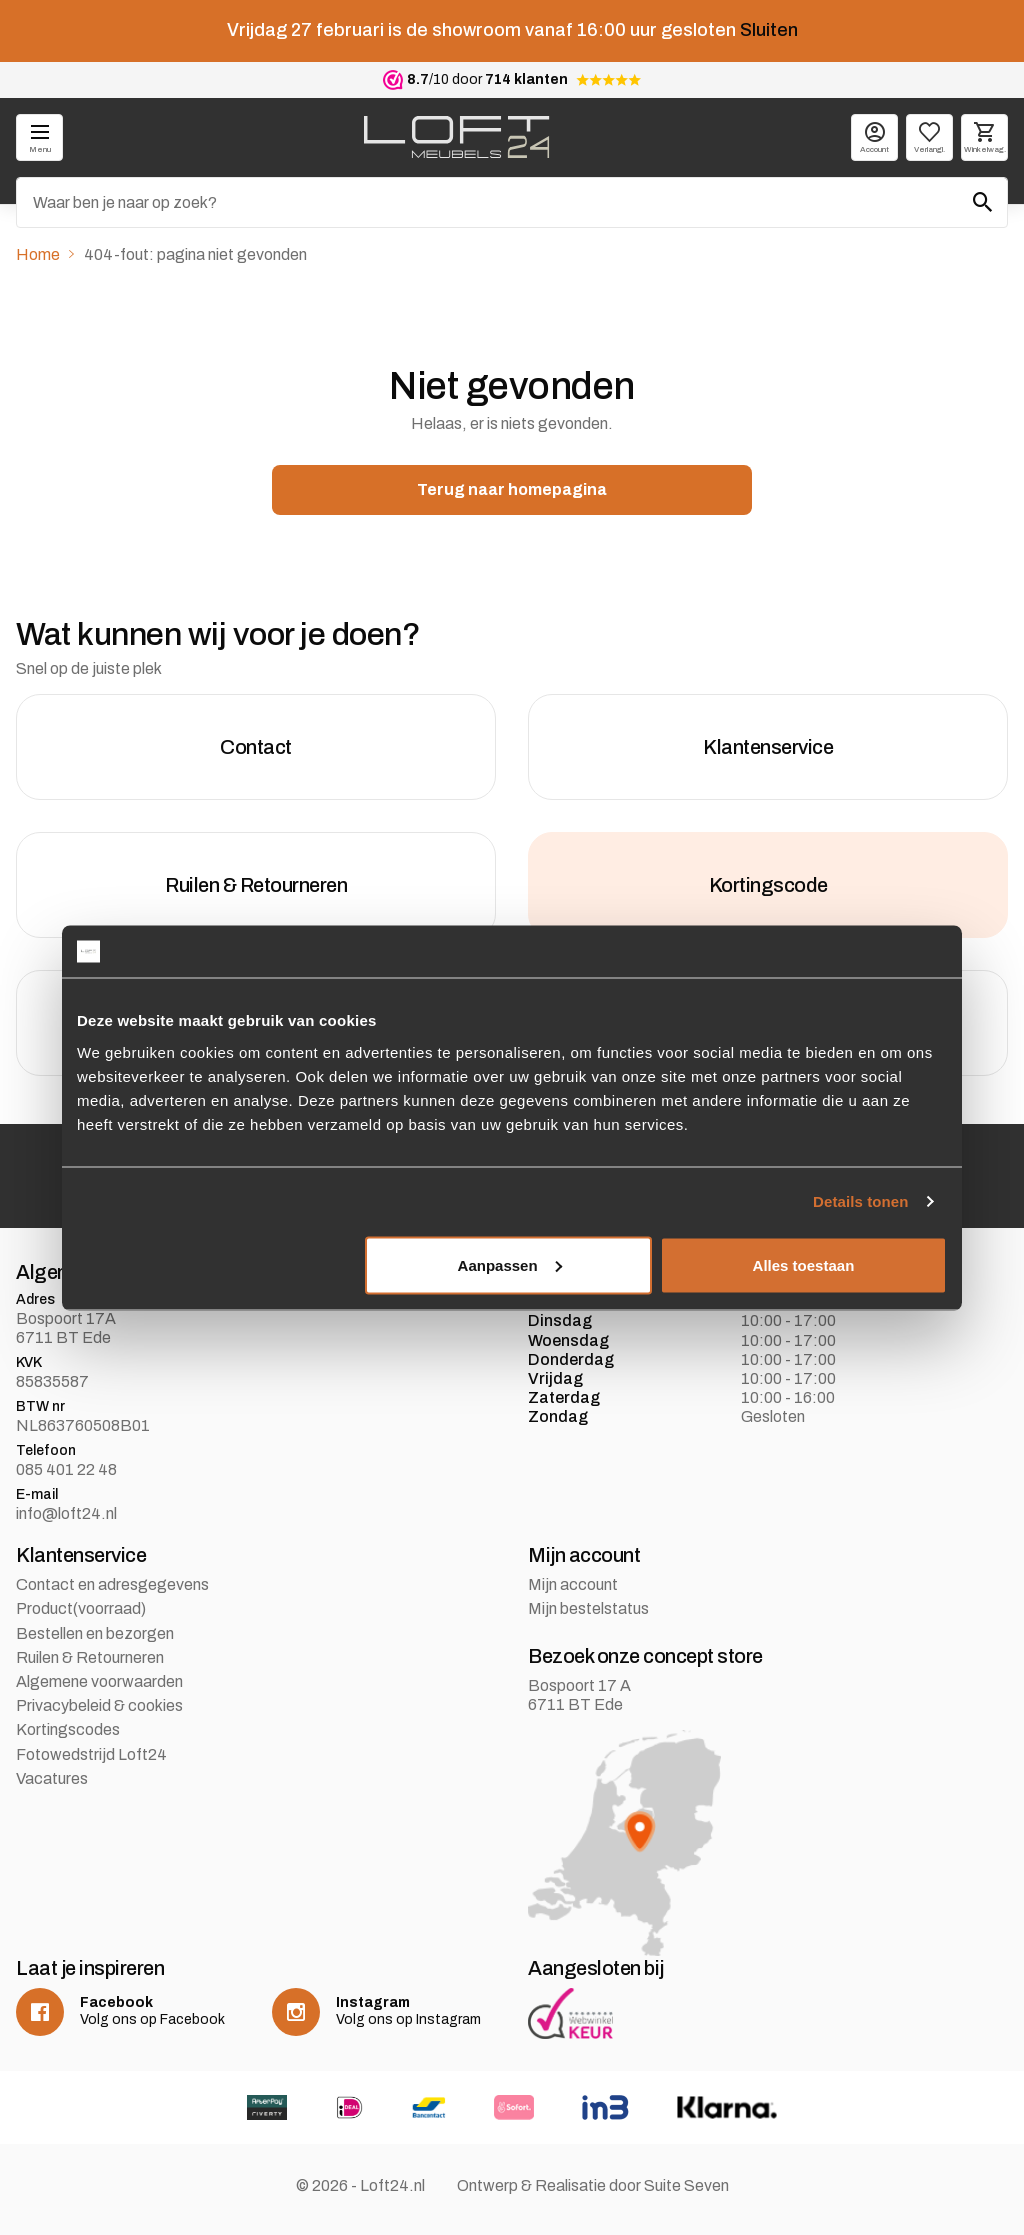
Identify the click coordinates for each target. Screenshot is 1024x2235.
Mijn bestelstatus (588, 1608)
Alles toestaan (804, 1264)
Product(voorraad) (81, 1608)
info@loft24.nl (66, 1513)
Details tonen (860, 1201)
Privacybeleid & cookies (99, 1705)
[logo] (456, 137)
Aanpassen (510, 1264)
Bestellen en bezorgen (95, 1633)
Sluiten (769, 30)
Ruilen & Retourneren (90, 1657)
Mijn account (573, 1584)
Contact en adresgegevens (112, 1584)
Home (38, 254)
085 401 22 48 (66, 1469)
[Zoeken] (512, 202)
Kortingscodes (68, 1729)
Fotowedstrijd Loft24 (91, 1754)
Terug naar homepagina (512, 489)
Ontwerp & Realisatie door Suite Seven (593, 2185)
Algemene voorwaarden (99, 1681)
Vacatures (52, 1778)
